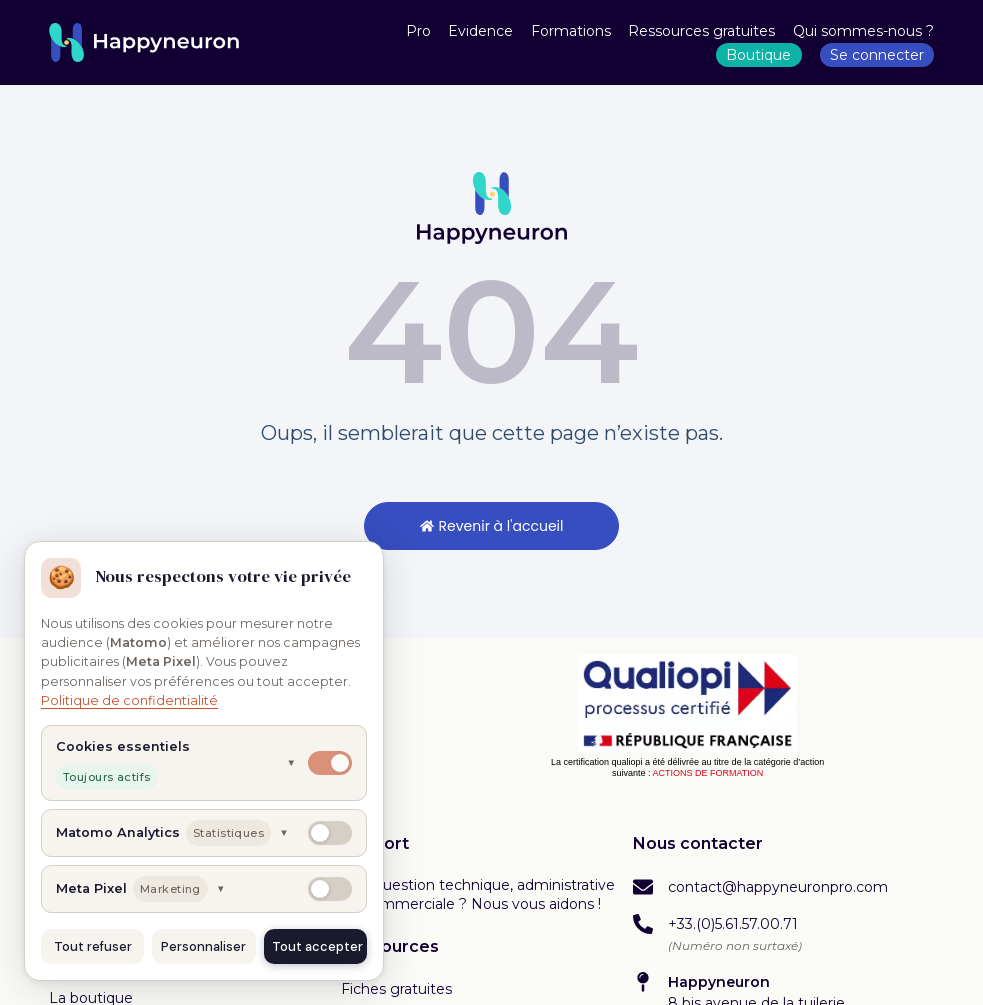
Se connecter (877, 55)
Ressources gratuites (701, 31)
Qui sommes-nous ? (863, 31)
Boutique (758, 55)
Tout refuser (93, 946)
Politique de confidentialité (129, 700)
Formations (571, 31)
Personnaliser (203, 946)
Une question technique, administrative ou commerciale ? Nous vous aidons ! (478, 895)
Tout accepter (317, 946)
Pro (418, 31)
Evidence (480, 31)
